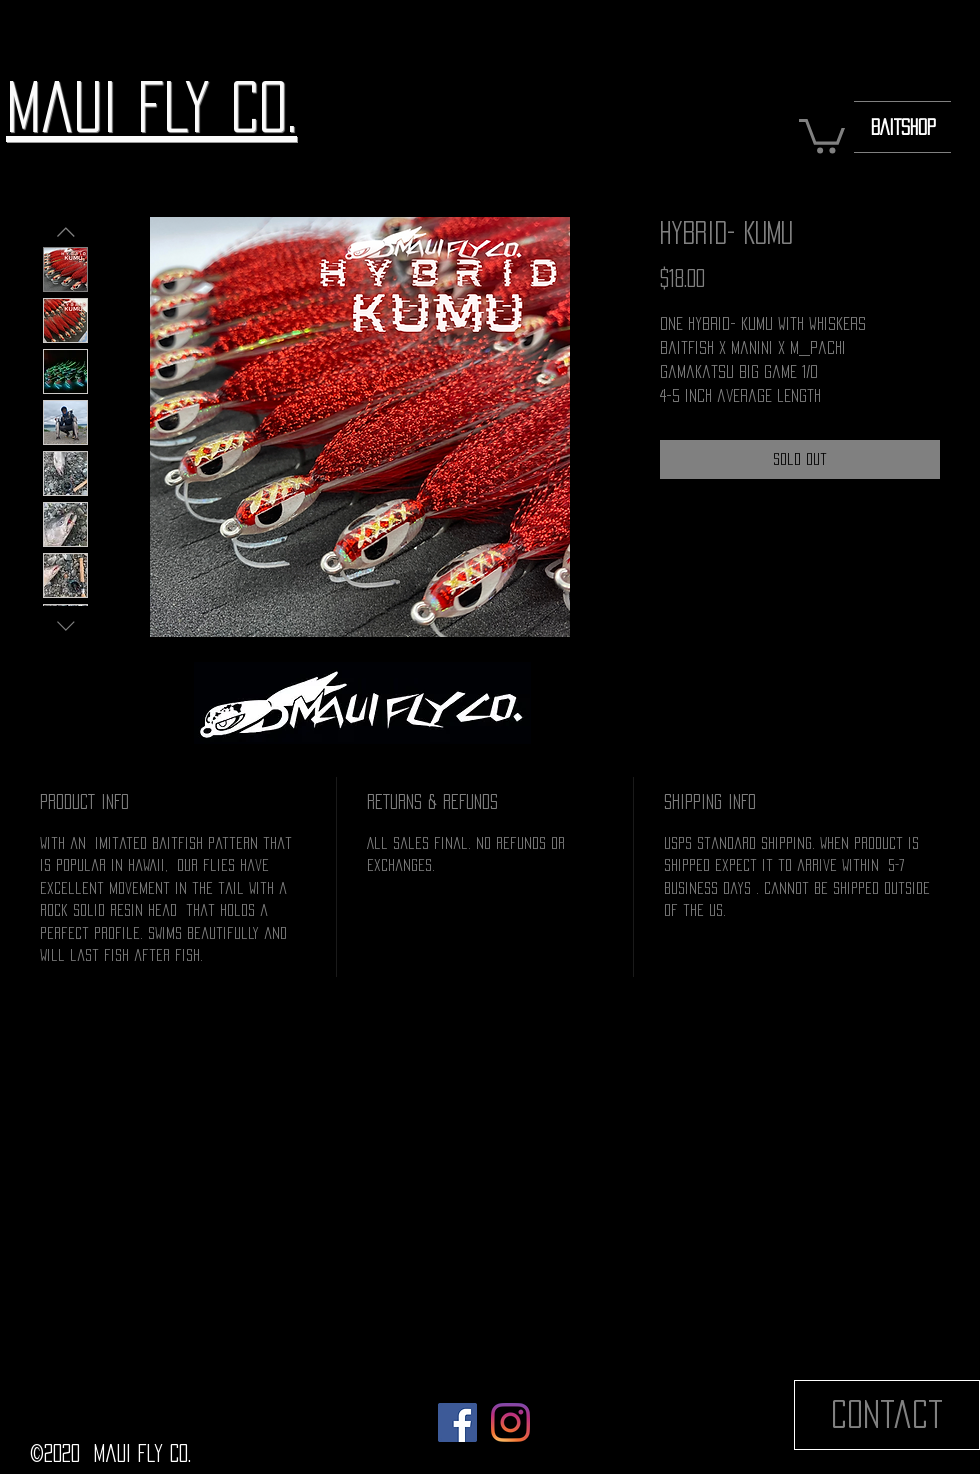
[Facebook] (457, 1422)
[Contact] (887, 1415)
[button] (822, 134)
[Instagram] (510, 1422)
